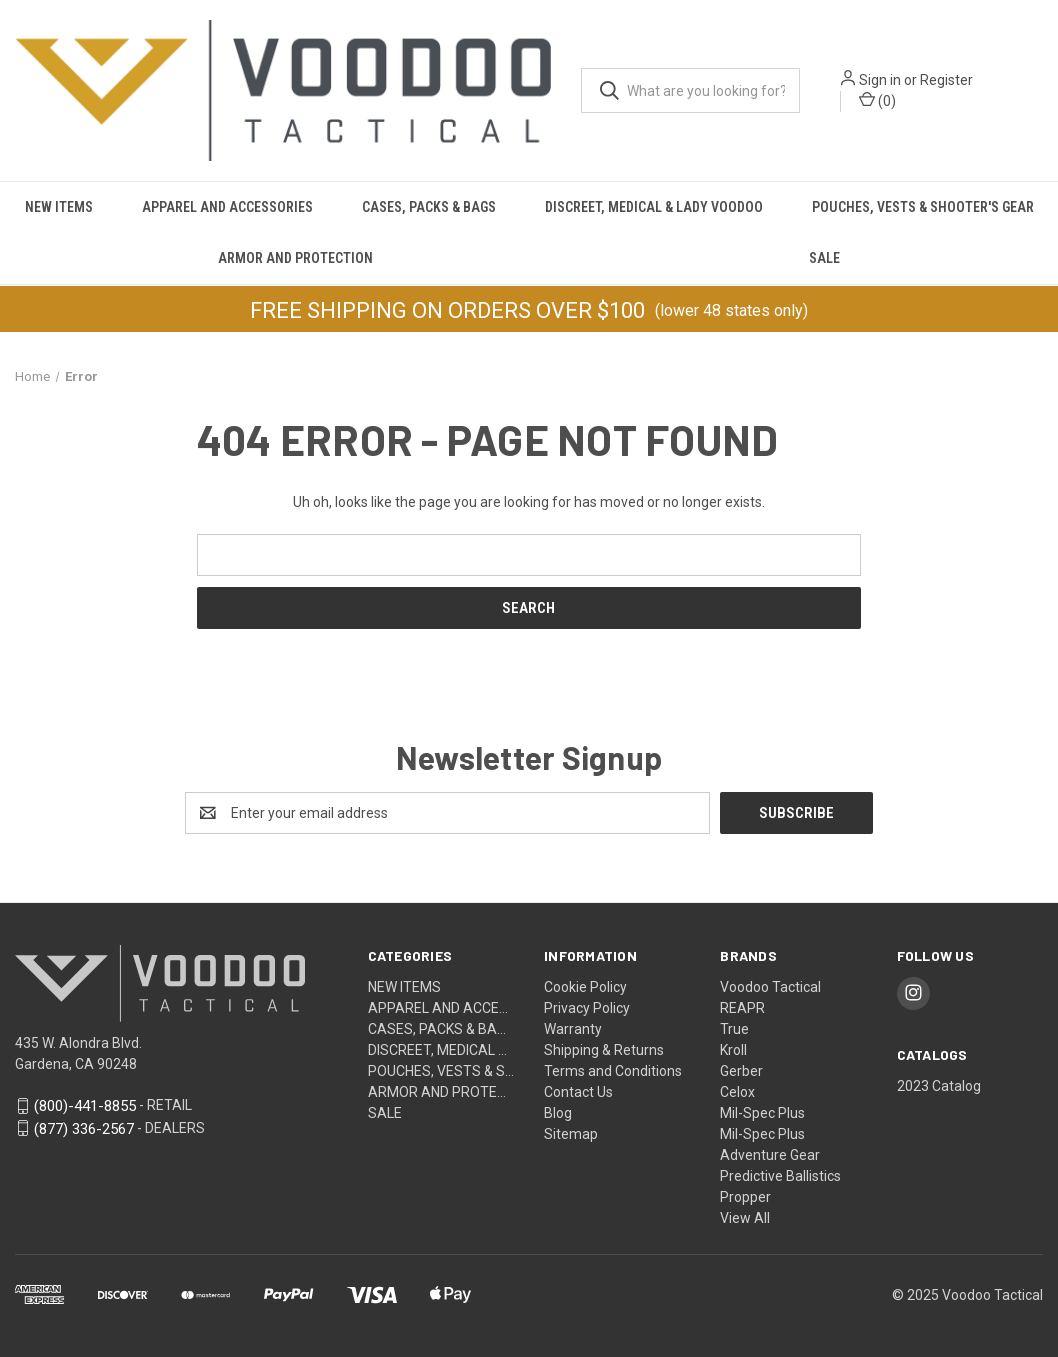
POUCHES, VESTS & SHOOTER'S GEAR (923, 207)
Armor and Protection (295, 258)
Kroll (733, 1050)
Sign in (880, 80)
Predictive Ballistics (780, 1176)
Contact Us (578, 1092)
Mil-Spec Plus (762, 1113)
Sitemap (571, 1134)
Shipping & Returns (604, 1050)
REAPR (742, 1008)
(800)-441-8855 (85, 1105)
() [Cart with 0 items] (877, 100)
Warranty (573, 1029)
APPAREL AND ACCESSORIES (227, 207)
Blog (558, 1113)
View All (745, 1218)
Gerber (741, 1071)
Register (946, 80)
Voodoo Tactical (770, 987)
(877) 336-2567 (84, 1128)
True (734, 1029)
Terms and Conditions (613, 1071)
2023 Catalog (939, 1086)
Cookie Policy (585, 987)
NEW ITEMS (59, 207)
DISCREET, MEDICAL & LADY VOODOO (654, 207)
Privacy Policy (587, 1008)
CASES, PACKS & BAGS (429, 207)
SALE (824, 258)
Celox (737, 1092)
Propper (745, 1197)
